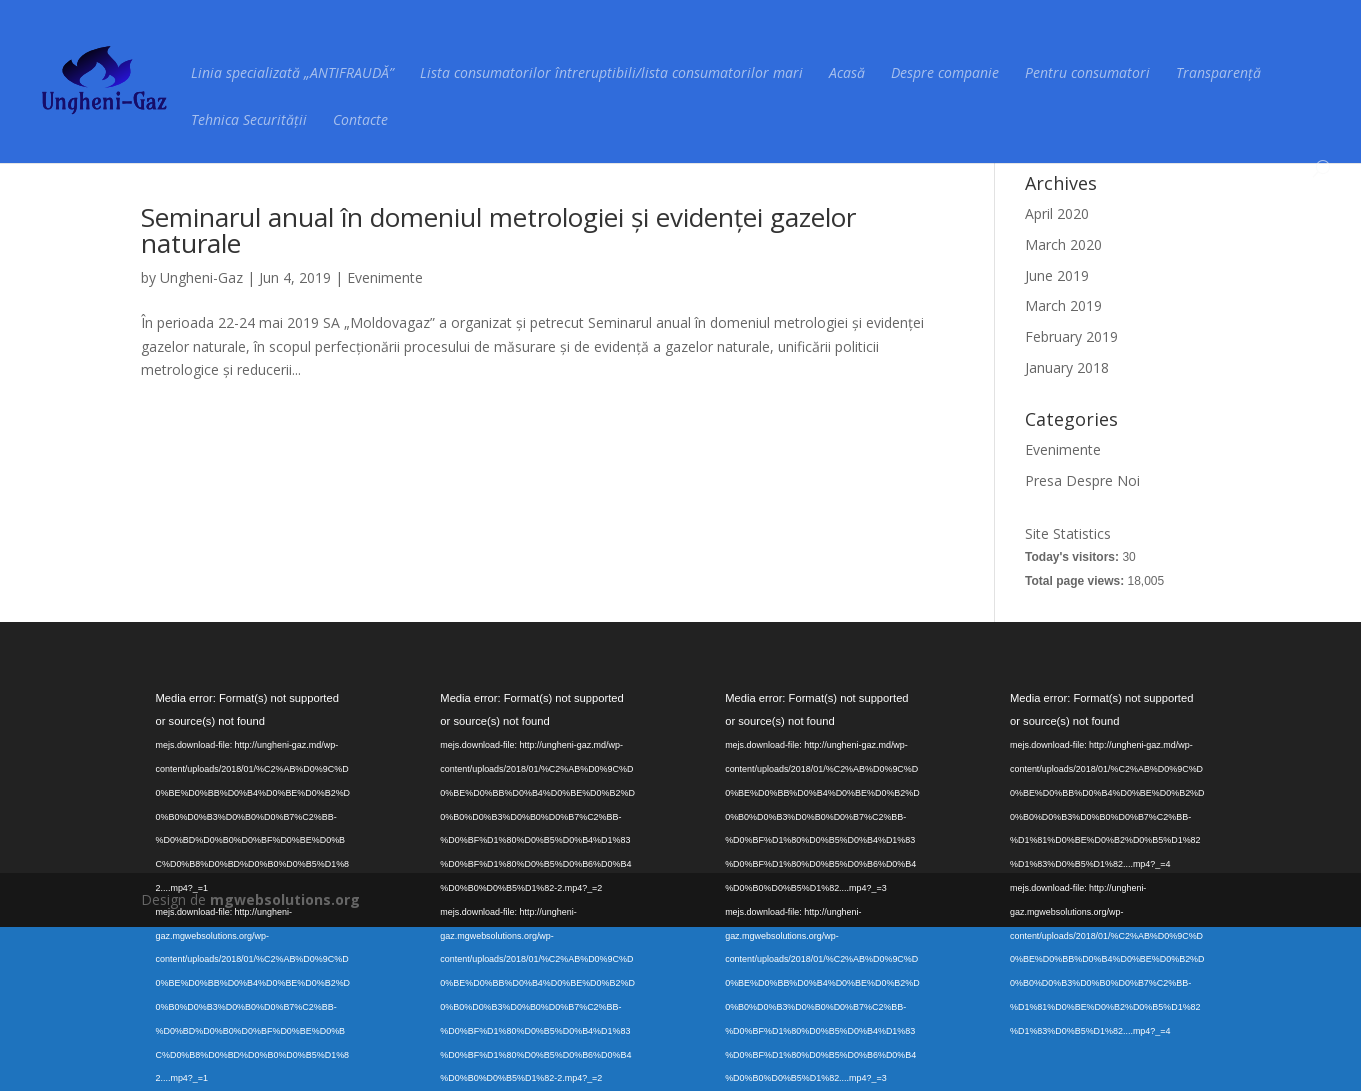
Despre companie (945, 74)
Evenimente (385, 277)
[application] (253, 750)
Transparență (1218, 74)
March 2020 (1063, 244)
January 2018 (1067, 367)
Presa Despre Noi (1082, 480)
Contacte (360, 121)
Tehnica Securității (249, 121)
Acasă (847, 74)
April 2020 (1057, 213)
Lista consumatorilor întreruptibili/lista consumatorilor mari (611, 74)
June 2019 (1057, 275)
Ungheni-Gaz (201, 277)
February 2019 (1071, 336)
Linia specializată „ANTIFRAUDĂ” (292, 74)
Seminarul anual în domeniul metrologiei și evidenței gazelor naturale (498, 230)
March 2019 (1063, 305)
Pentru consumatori (1087, 74)
